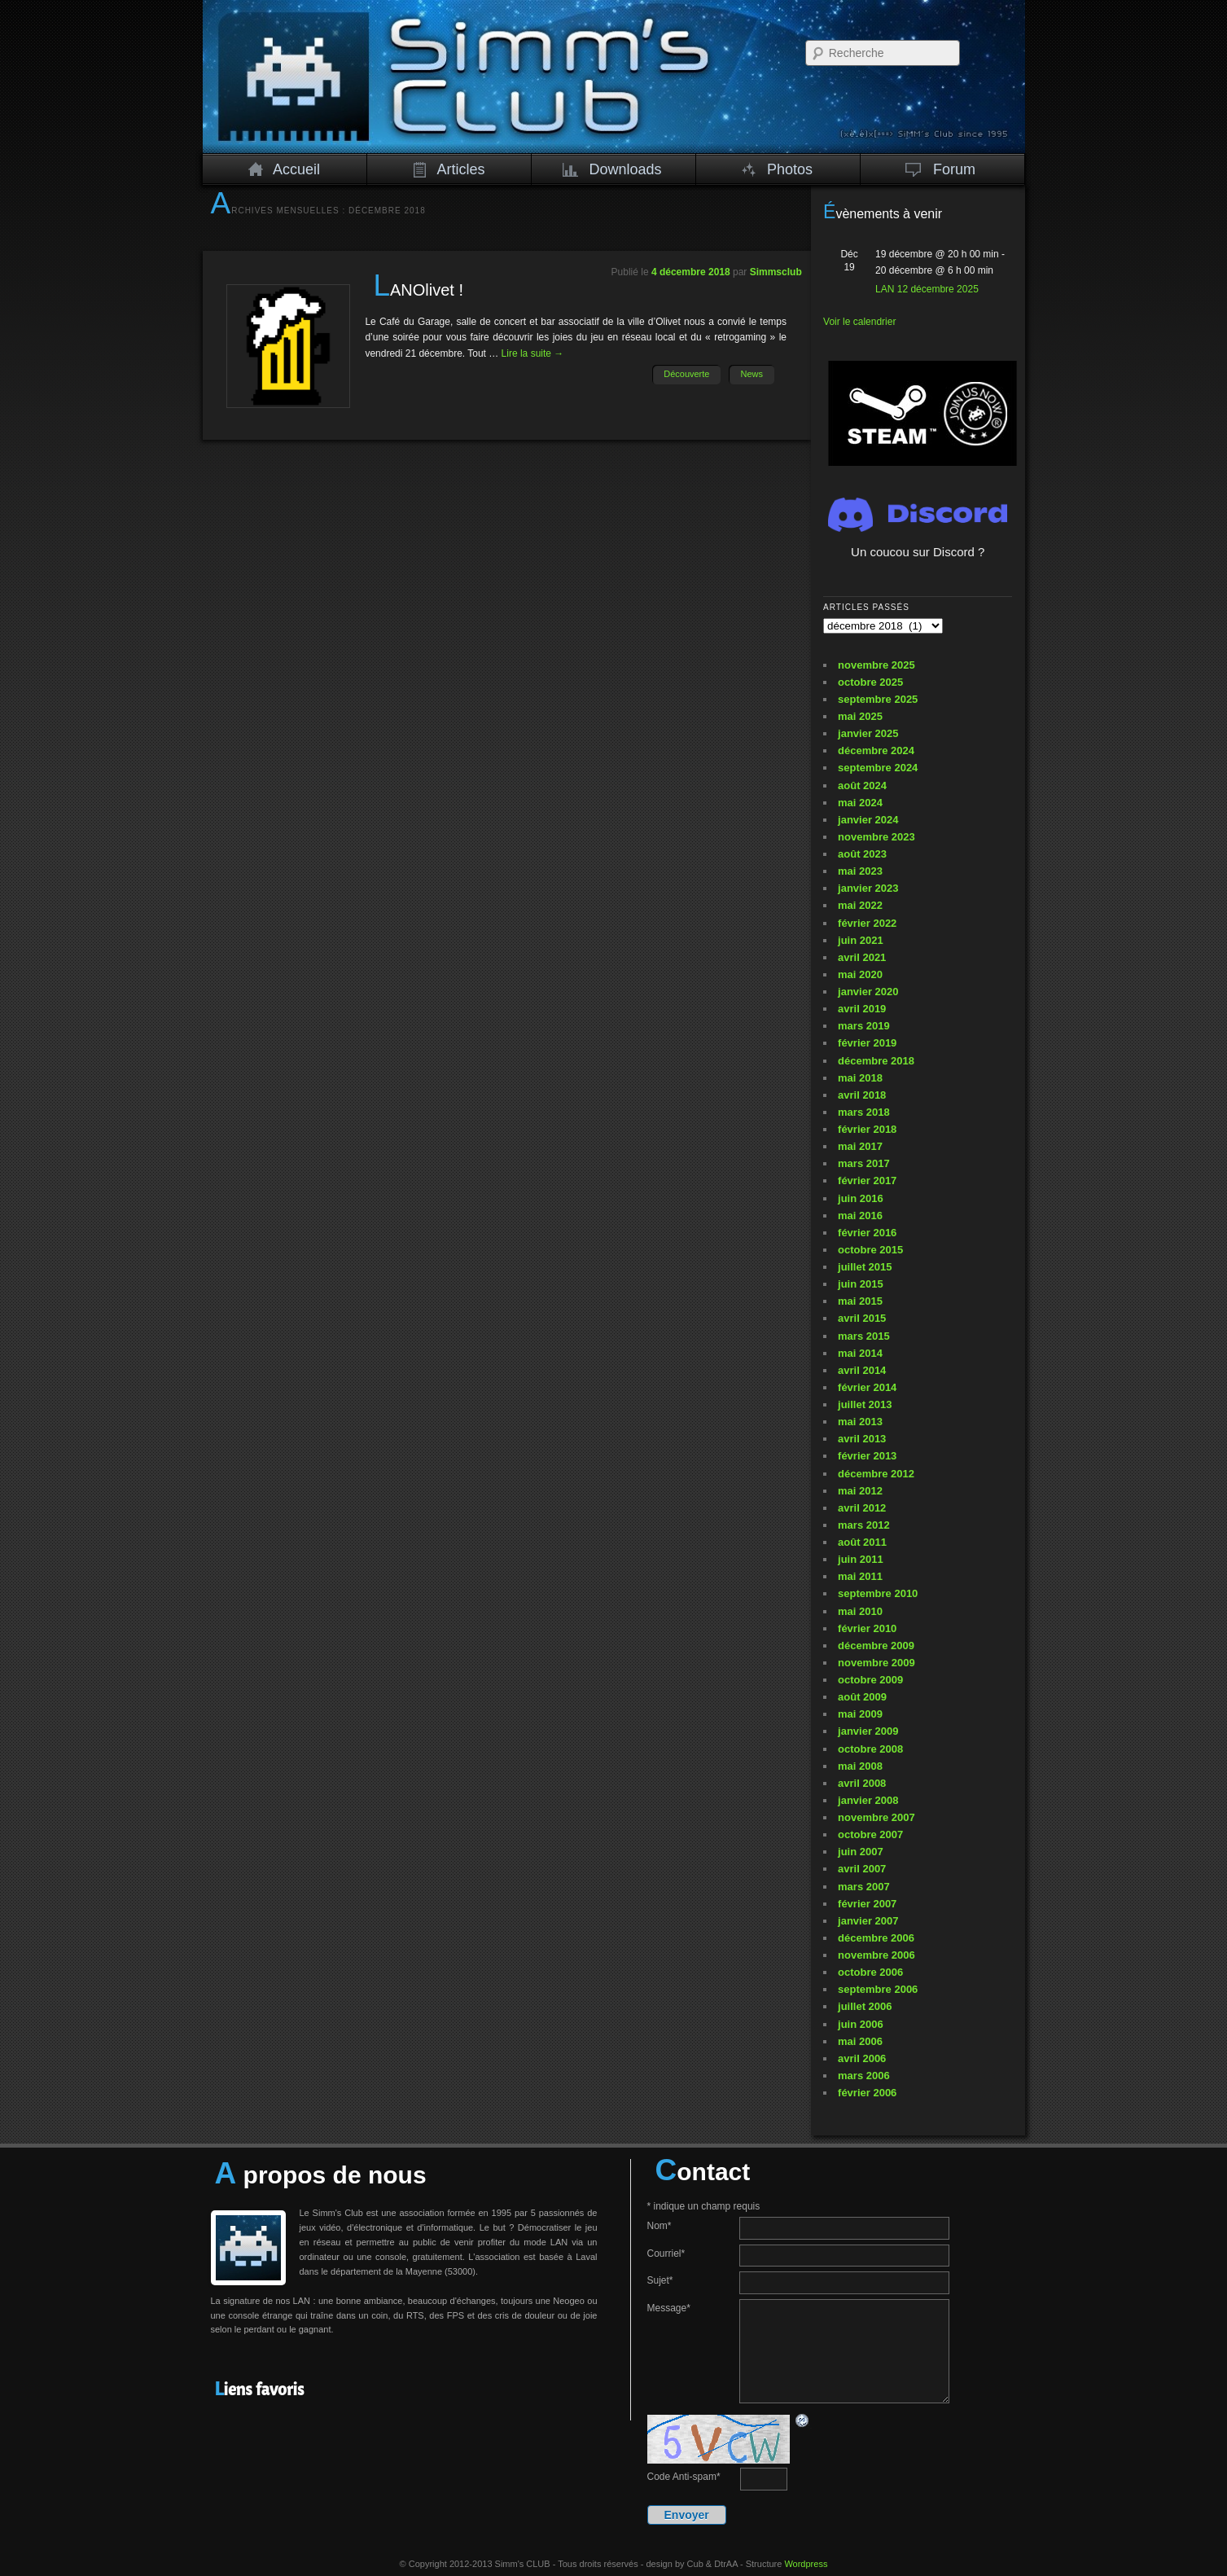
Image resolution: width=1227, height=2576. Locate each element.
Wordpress (805, 2564)
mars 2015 (864, 1336)
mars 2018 (864, 1112)
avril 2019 (862, 1009)
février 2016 (867, 1233)
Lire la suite (533, 353)
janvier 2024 (868, 820)
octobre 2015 (870, 1250)
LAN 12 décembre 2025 (927, 289)
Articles (448, 169)
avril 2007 (862, 1869)
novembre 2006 (876, 1955)
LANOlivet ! (418, 290)
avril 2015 (862, 1318)
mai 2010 (860, 1611)
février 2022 (867, 923)
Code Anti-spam (684, 2476)
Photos (777, 169)
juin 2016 (860, 1198)
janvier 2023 (868, 888)
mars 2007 (864, 1886)
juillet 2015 (865, 1267)
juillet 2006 (865, 2006)
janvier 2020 (868, 991)
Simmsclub (776, 272)
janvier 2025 (868, 733)
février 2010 (867, 1628)
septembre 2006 (878, 1989)
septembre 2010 (878, 1593)
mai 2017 (860, 1146)
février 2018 (867, 1129)
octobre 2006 (870, 1972)
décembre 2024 (876, 750)
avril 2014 (862, 1370)
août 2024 (862, 785)
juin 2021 (860, 940)
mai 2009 (860, 1714)
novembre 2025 (876, 665)
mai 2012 (860, 1491)
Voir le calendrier (859, 321)
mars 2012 (864, 1525)
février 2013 (867, 1456)
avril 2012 (862, 1508)
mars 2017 (864, 1163)
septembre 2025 (878, 699)
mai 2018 (860, 1078)
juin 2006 (860, 2024)
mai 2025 (860, 716)
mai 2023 (860, 871)
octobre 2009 (870, 1680)
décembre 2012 (876, 1474)
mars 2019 (864, 1026)
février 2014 (867, 1387)
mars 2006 (864, 2075)
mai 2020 (860, 974)
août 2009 (862, 1697)
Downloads (612, 169)
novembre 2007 (876, 1817)
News (751, 374)
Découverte (686, 374)
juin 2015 (860, 1284)
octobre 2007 (870, 1834)
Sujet (660, 2280)
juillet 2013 (865, 1404)
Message (668, 2308)
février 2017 (867, 1180)
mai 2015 (860, 1301)
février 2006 (867, 2093)
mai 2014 (860, 1353)
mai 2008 (860, 1766)
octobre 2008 (870, 1749)
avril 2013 (862, 1439)
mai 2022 (860, 905)
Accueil (284, 169)
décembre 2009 (876, 1645)
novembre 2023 (876, 837)
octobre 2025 (870, 682)
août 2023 (862, 854)
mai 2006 (860, 2041)
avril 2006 (862, 2058)
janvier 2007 (868, 1921)
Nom (659, 2226)
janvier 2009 (868, 1731)
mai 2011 (860, 1576)
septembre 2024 (878, 767)
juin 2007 (860, 1851)
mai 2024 (860, 802)
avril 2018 (862, 1095)
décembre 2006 (876, 1938)
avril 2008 (862, 1783)
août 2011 (862, 1542)
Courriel (666, 2253)
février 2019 (867, 1043)
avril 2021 (862, 957)
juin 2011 (860, 1559)
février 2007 (867, 1904)
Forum (940, 169)
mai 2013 (860, 1421)
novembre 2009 (876, 1663)
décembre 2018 (876, 1061)
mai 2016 (860, 1215)
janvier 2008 (868, 1800)
